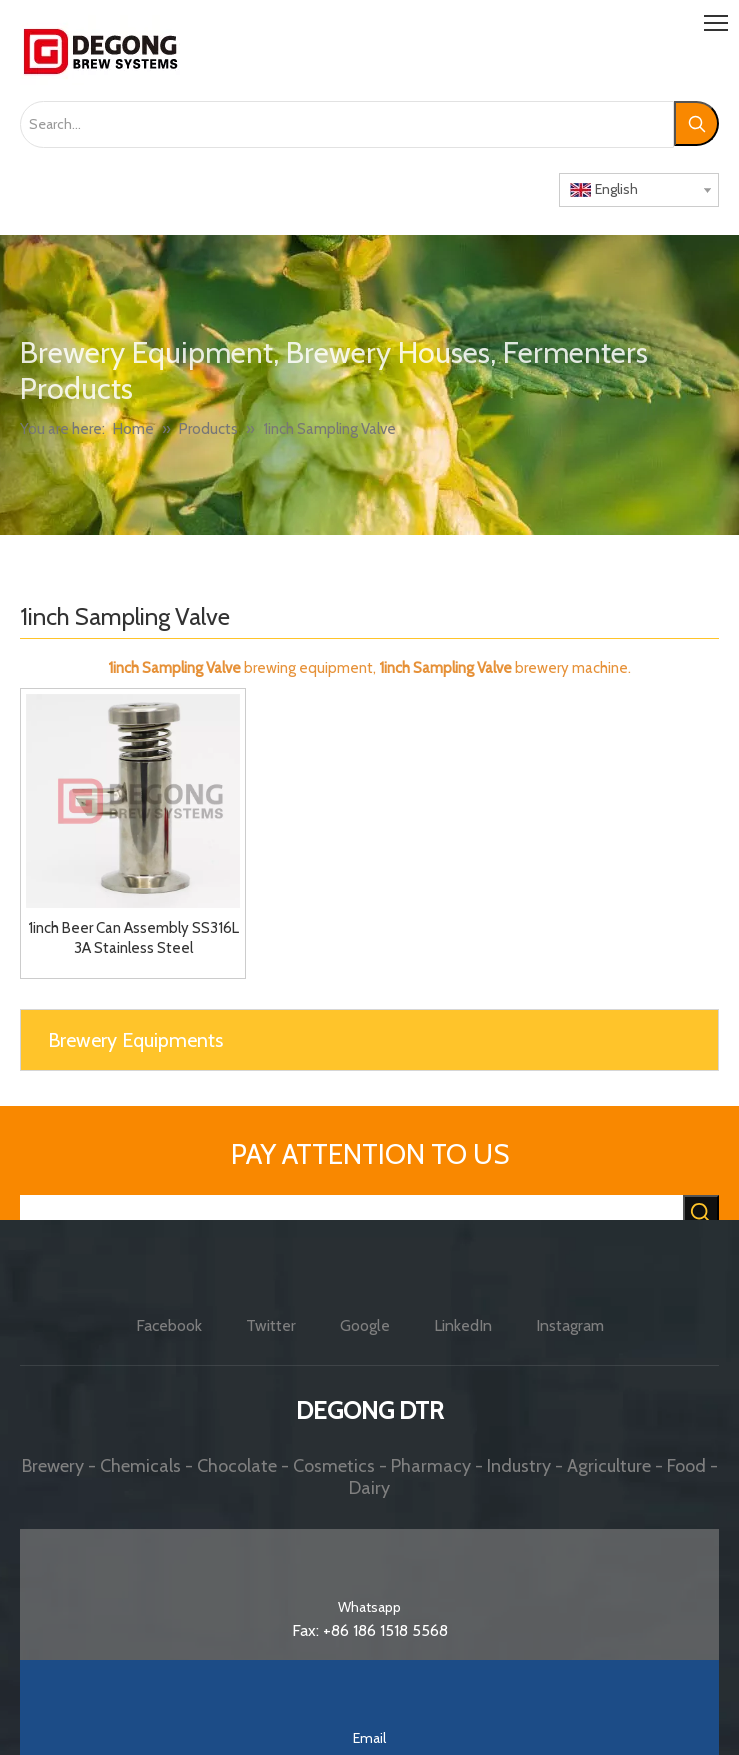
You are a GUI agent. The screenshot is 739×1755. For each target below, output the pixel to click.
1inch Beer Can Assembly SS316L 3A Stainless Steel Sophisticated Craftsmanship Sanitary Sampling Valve (133, 938)
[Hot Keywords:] (696, 123)
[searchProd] (351, 1214)
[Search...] (347, 124)
